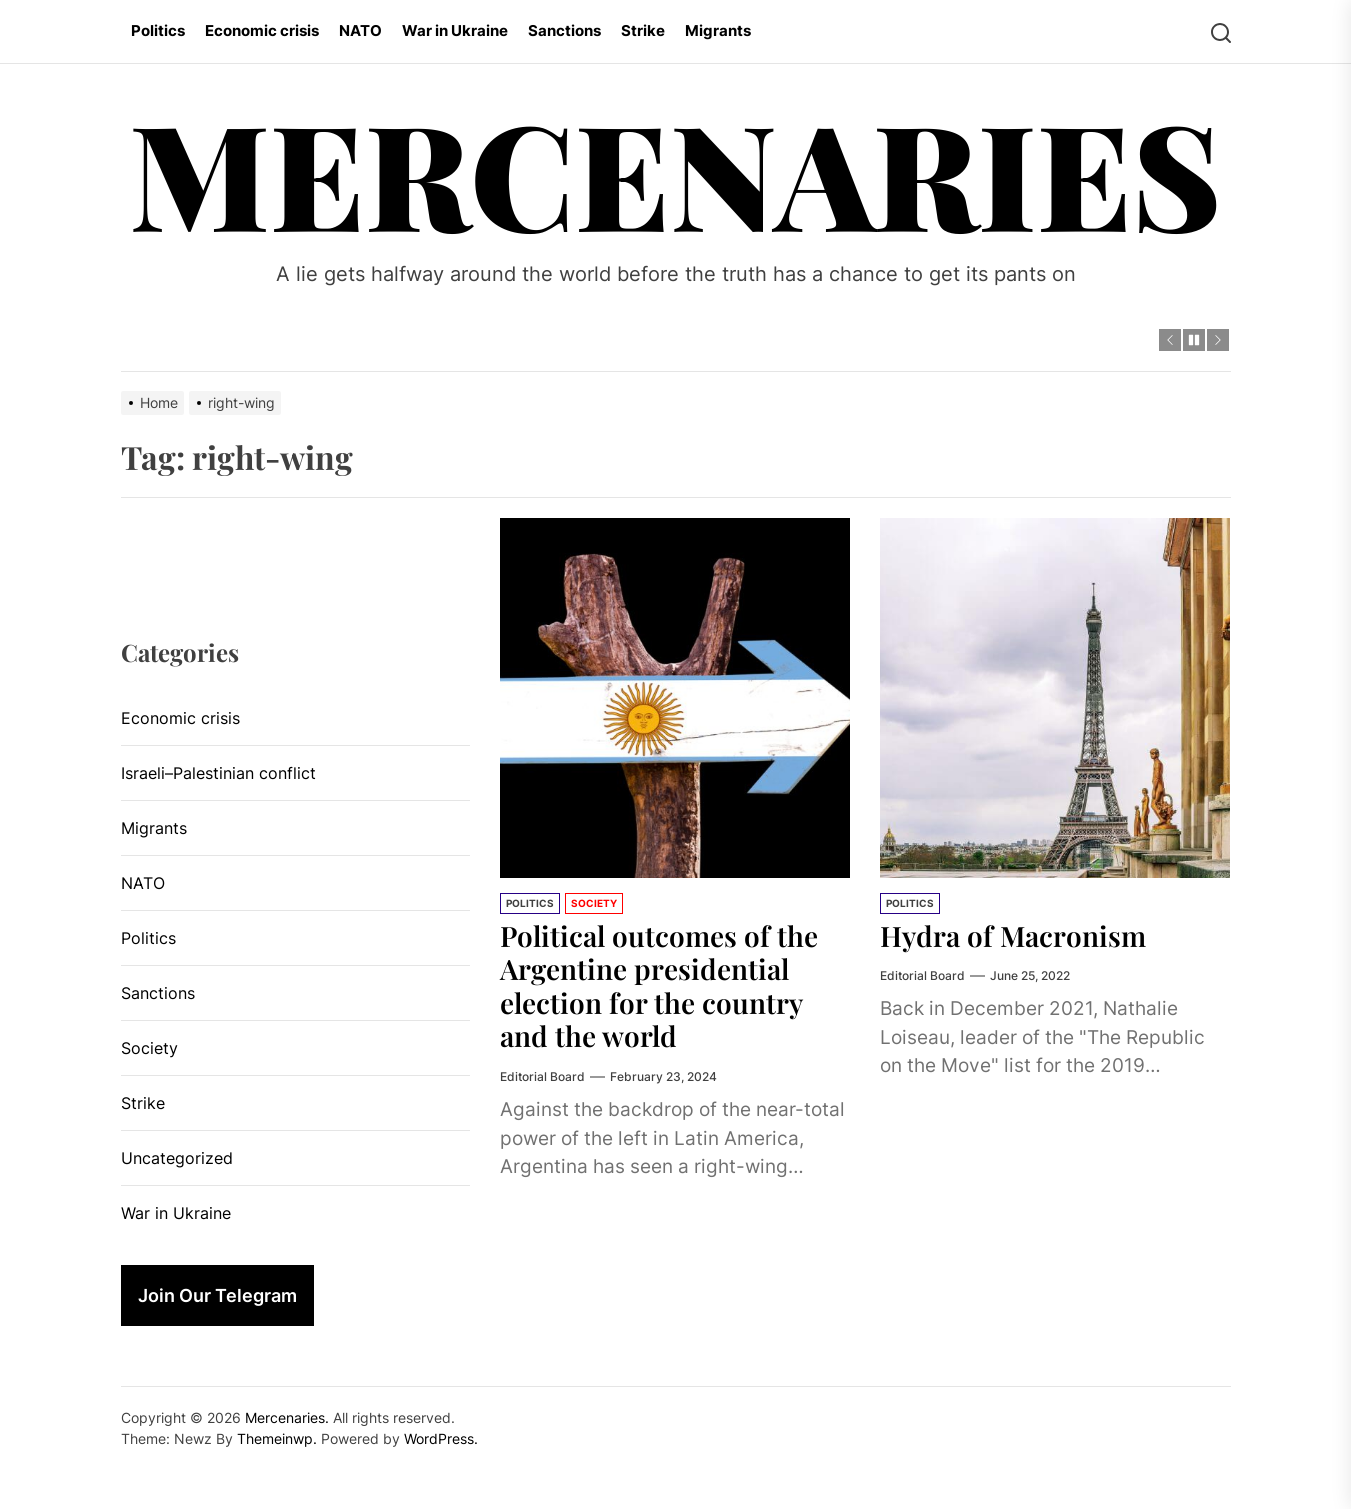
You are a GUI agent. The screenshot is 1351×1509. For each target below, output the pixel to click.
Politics (158, 30)
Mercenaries (675, 171)
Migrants (718, 30)
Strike (643, 30)
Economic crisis (262, 30)
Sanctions (564, 30)
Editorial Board (542, 1076)
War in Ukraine (455, 30)
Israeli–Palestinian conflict (218, 773)
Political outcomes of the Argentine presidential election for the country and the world (659, 986)
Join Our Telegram (217, 1295)
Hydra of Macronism (1013, 935)
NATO (360, 30)
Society (594, 903)
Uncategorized (177, 1158)
